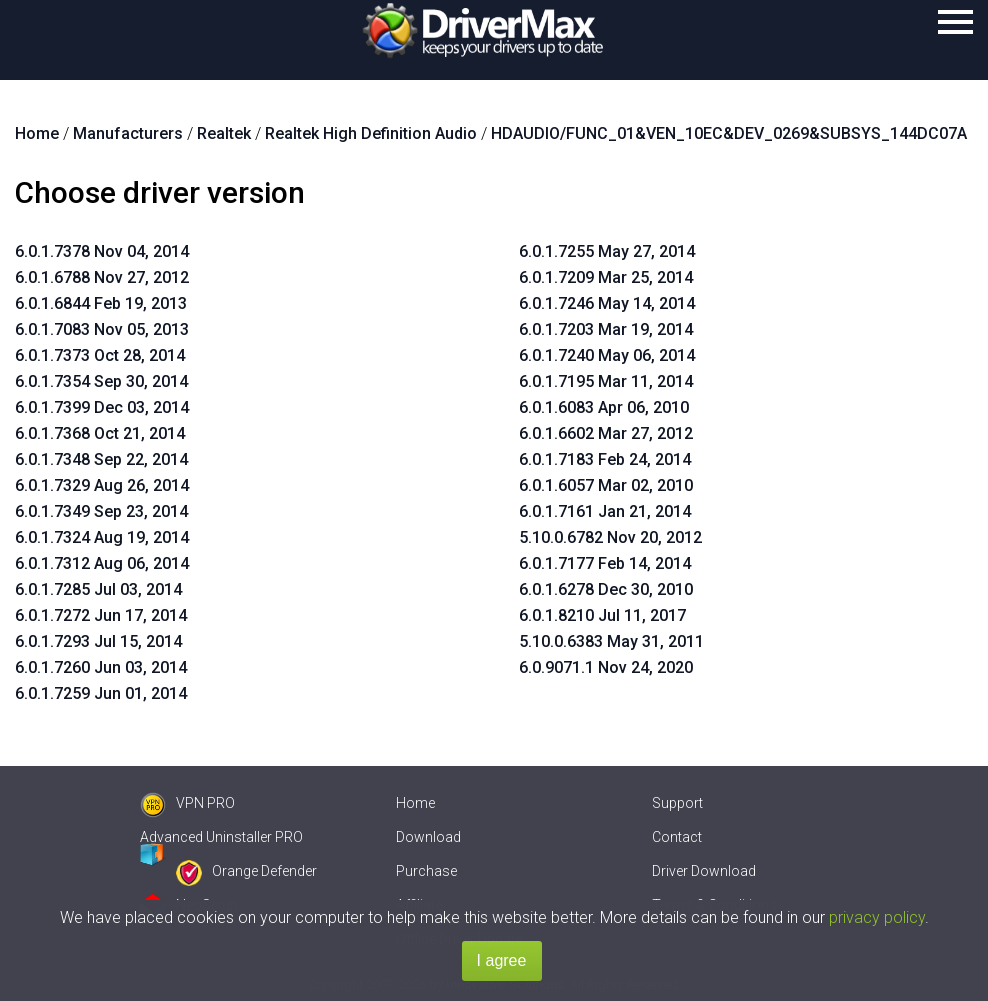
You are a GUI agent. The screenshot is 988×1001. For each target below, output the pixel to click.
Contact (677, 837)
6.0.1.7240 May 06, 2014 (607, 355)
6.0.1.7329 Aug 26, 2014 (102, 485)
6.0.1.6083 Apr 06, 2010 (604, 407)
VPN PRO (187, 803)
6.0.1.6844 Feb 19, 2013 (101, 303)
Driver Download (704, 871)
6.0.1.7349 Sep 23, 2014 (101, 511)
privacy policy (877, 917)
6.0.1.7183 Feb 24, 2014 (605, 459)
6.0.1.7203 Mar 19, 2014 (606, 329)
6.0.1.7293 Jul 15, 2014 (98, 641)
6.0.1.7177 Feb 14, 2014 (605, 563)
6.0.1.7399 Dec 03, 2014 (102, 407)
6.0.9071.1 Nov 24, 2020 (606, 667)
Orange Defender (246, 871)
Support (677, 803)
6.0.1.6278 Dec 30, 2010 (606, 589)
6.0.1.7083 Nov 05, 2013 (102, 329)
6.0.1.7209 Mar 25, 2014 (606, 277)
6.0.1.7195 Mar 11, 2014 (606, 381)
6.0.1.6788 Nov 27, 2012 (102, 277)
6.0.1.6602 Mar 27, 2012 (606, 433)
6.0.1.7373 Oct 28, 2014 (100, 355)
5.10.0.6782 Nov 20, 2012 (610, 537)
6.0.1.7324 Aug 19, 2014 (102, 537)
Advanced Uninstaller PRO (221, 837)
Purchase (426, 871)
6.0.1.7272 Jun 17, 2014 (101, 615)
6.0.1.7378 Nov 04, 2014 (102, 251)
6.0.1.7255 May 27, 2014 (607, 251)
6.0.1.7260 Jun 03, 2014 (101, 667)
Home (415, 803)
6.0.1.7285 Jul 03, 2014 (98, 589)
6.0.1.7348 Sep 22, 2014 (101, 459)
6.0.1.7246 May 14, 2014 (607, 303)
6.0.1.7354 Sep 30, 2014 (101, 381)
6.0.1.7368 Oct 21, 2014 (100, 433)
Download (428, 837)
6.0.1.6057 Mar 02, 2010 (606, 485)
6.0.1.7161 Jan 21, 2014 (605, 511)
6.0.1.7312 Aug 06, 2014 (102, 563)
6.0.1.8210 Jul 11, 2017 (602, 615)
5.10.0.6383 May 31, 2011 (611, 641)
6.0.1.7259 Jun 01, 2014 (101, 693)
